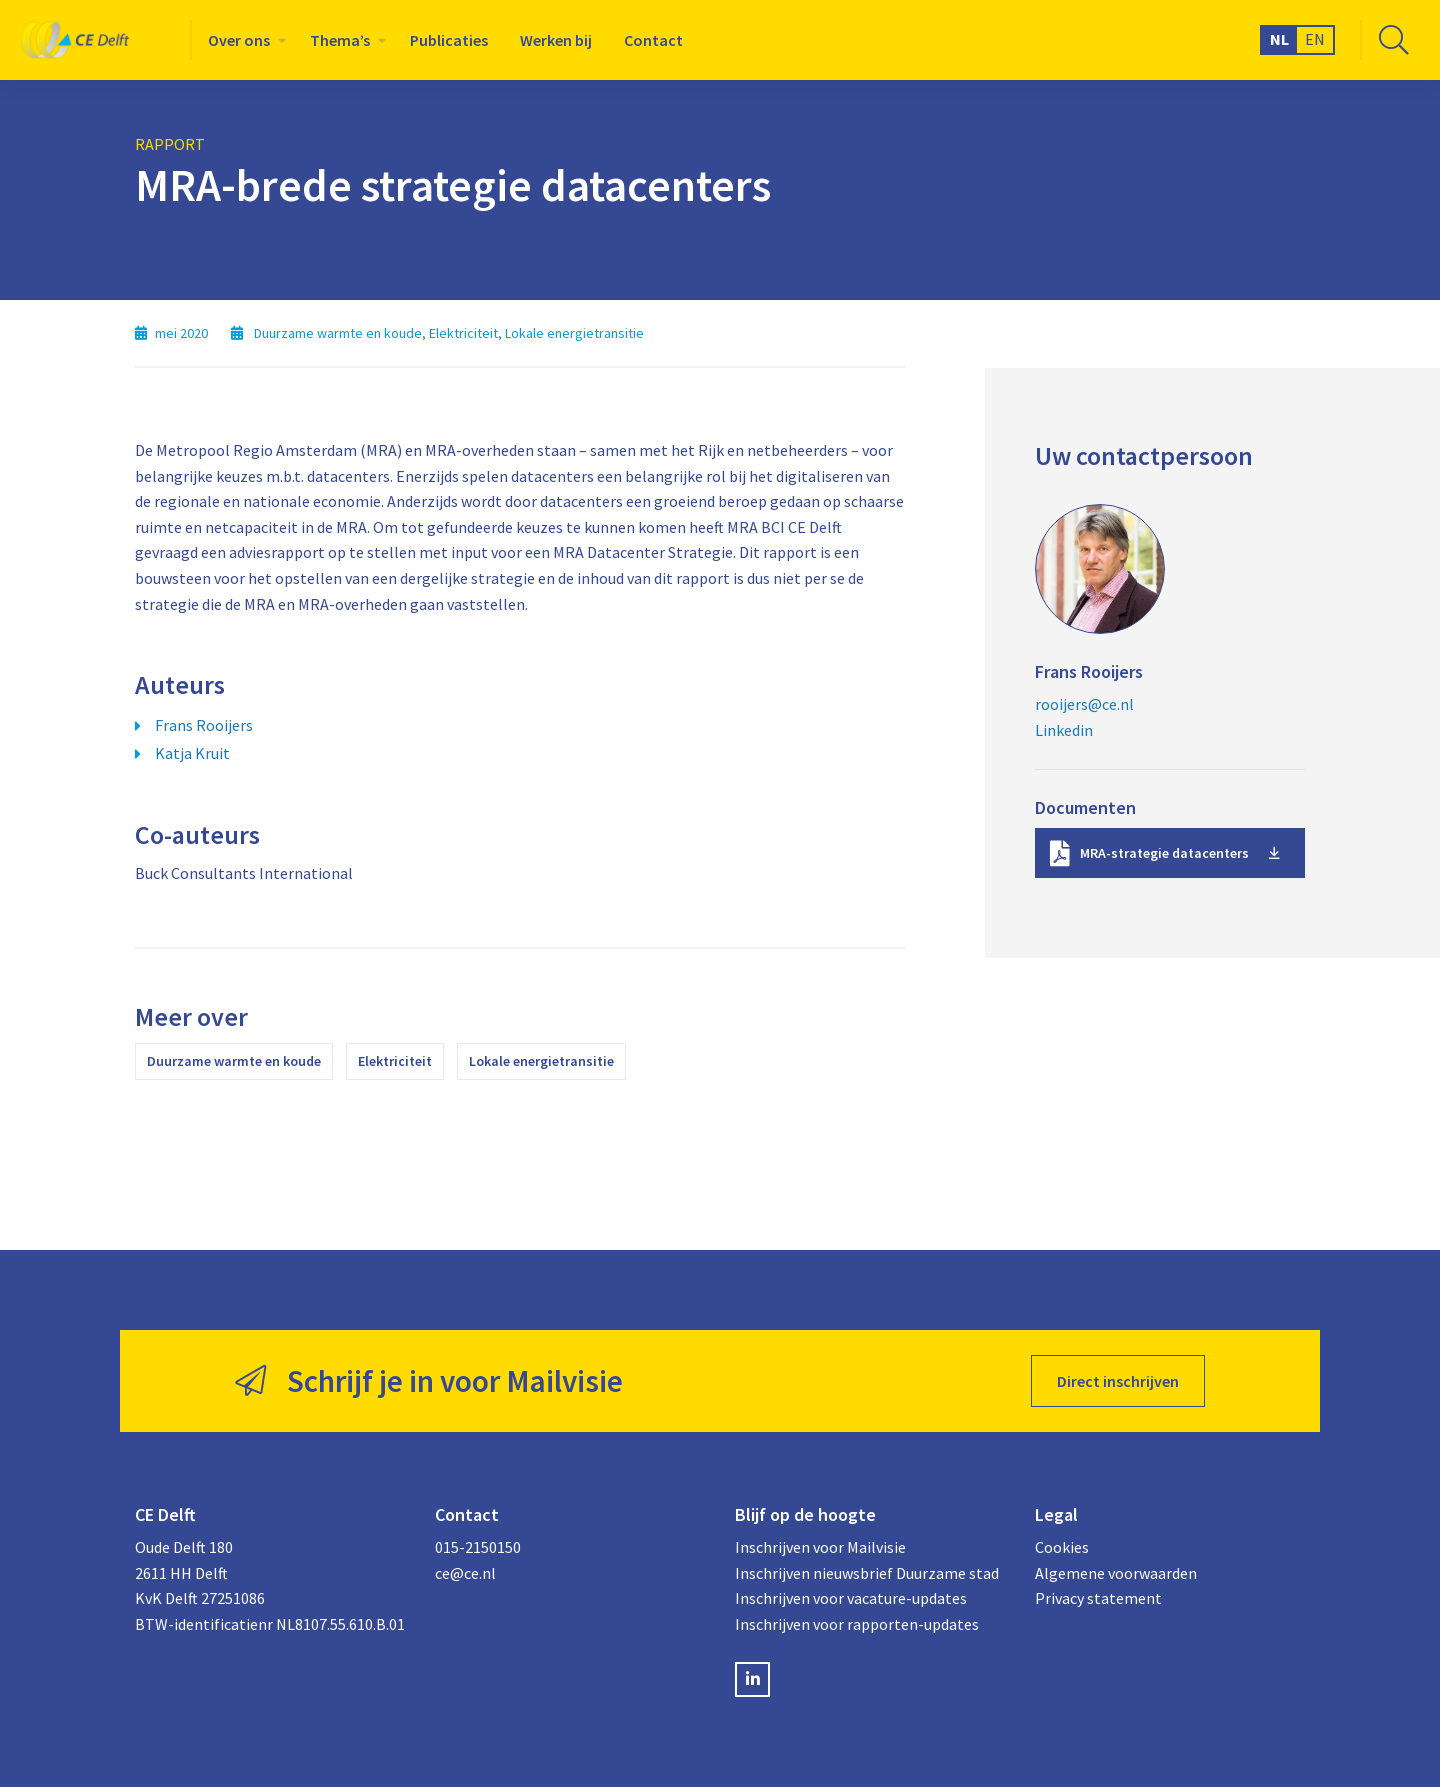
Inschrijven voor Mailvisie (820, 1547)
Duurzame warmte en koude (234, 1061)
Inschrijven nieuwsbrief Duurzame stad (867, 1573)
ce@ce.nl (465, 1573)
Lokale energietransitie (541, 1061)
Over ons (239, 40)
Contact (653, 40)
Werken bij (556, 40)
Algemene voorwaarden (1116, 1573)
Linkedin (1064, 730)
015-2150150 (478, 1547)
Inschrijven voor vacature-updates (851, 1598)
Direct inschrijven (1118, 1381)
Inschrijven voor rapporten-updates (857, 1624)
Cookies (1062, 1547)
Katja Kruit (192, 753)
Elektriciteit (395, 1061)
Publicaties (449, 40)
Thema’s (340, 40)
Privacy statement (1098, 1598)
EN (1315, 39)
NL (1279, 39)
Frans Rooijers (204, 725)
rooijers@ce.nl (1084, 704)
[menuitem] (243, 40)
